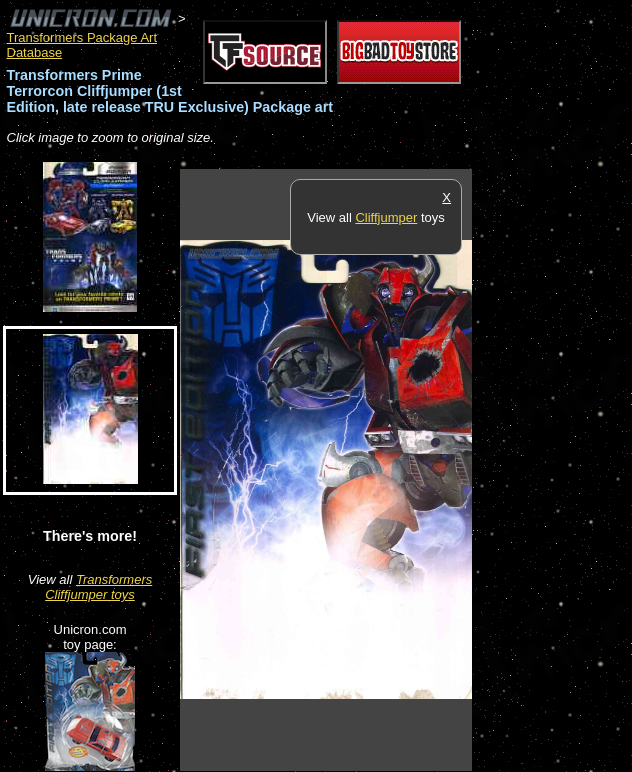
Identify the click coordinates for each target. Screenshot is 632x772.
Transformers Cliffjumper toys (98, 587)
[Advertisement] (552, 469)
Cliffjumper (386, 217)
